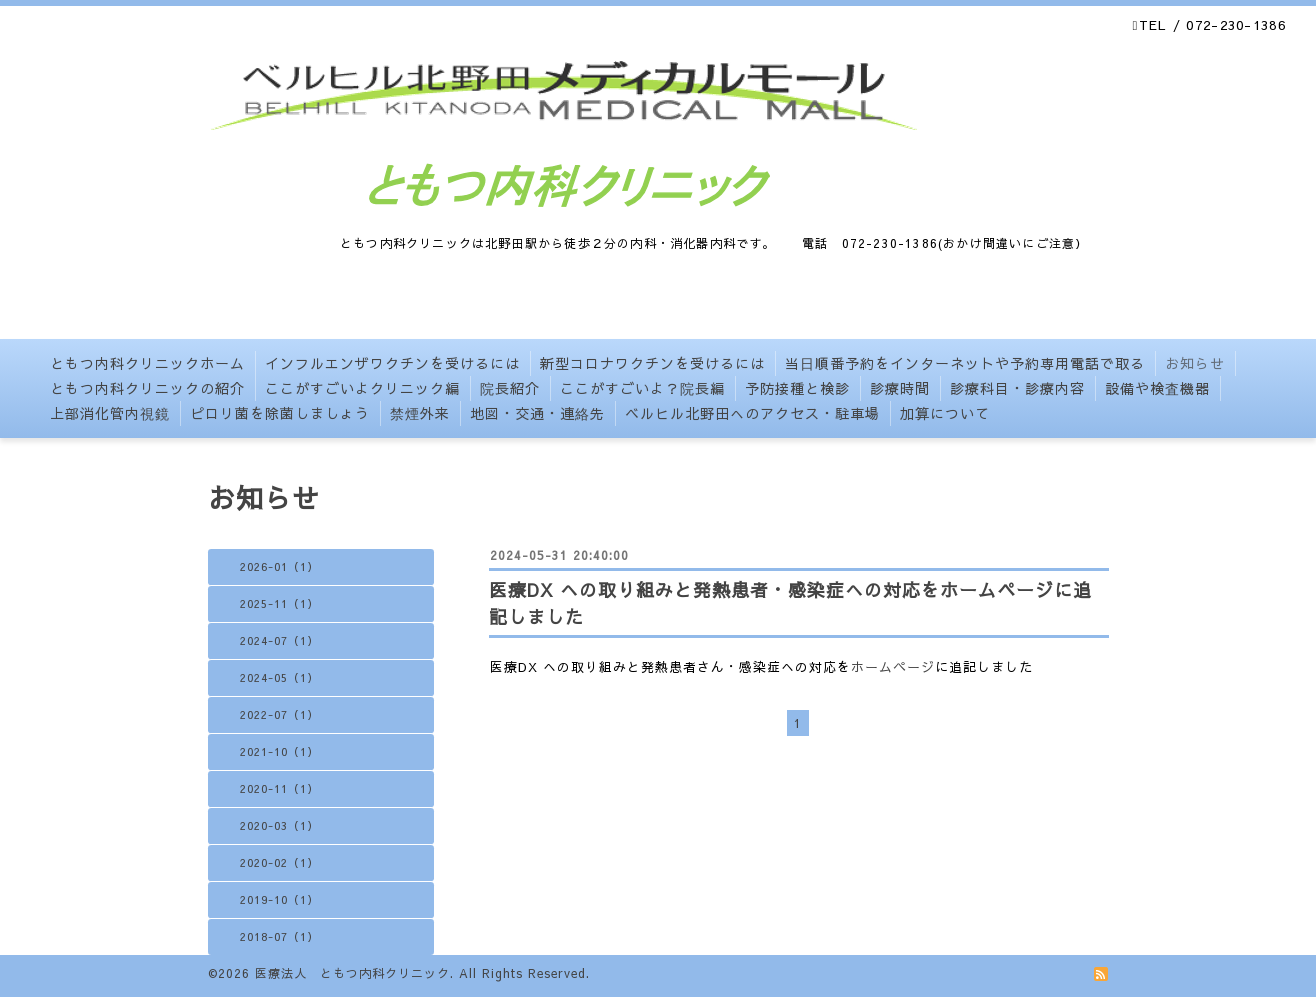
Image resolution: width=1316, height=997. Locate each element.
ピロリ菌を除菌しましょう (280, 413)
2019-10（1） (279, 899)
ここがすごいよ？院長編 (642, 388)
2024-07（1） (279, 640)
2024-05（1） (279, 677)
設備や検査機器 (1157, 388)
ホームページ (893, 667)
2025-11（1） (279, 603)
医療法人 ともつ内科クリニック (352, 973)
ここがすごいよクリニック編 (362, 388)
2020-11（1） (279, 788)
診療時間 (900, 388)
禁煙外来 (420, 413)
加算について (945, 413)
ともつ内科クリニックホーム (147, 363)
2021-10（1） (279, 751)
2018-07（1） (279, 936)
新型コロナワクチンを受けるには (652, 363)
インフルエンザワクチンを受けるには (392, 363)
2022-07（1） (279, 714)
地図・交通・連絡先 (537, 413)
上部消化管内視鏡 (110, 413)
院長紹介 (510, 388)
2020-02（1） (279, 862)
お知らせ (1195, 363)
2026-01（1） (279, 566)
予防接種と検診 (797, 388)
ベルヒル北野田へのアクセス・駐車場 (752, 413)
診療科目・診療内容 (1017, 388)
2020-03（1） (279, 825)
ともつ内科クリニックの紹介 (147, 388)
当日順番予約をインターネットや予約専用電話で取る (965, 363)
